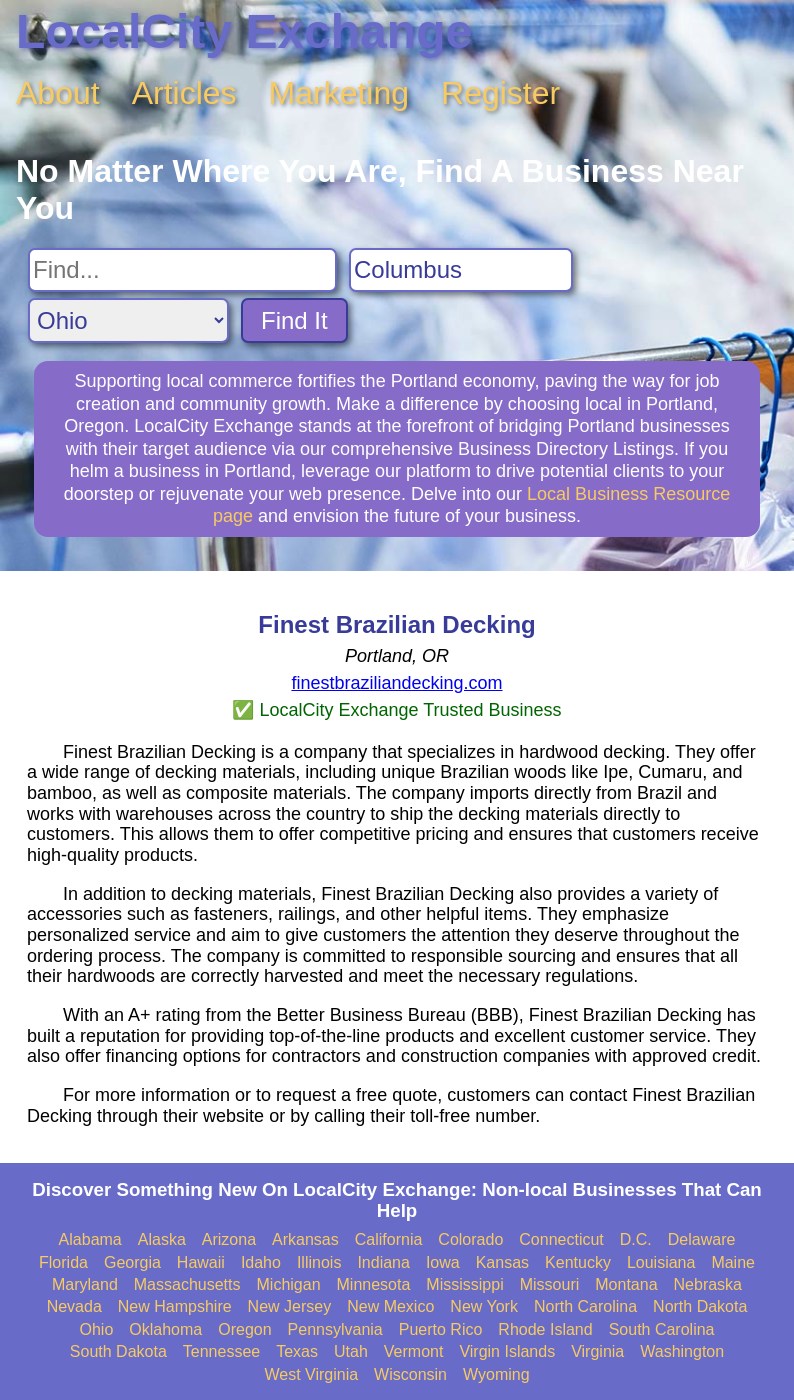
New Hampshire (175, 1306)
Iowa (443, 1262)
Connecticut (561, 1239)
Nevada (74, 1306)
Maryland (85, 1284)
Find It (294, 320)
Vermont (414, 1351)
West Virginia (311, 1374)
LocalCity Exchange (244, 31)
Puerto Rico (441, 1329)
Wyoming (496, 1374)
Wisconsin (410, 1374)
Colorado (470, 1239)
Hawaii (201, 1262)
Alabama (90, 1239)
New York (484, 1306)
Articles (184, 93)
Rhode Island (545, 1329)
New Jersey (290, 1306)
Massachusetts (187, 1284)
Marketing (339, 93)
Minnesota (374, 1284)
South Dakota (118, 1351)
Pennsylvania (335, 1329)
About (58, 93)
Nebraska (708, 1284)
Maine (733, 1262)
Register (500, 93)
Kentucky (578, 1262)
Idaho (261, 1262)
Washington (682, 1351)
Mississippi (464, 1284)
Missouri (550, 1284)
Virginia (597, 1351)
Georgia (132, 1262)
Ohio (97, 1329)
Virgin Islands (507, 1351)
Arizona (229, 1239)
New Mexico (390, 1306)
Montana (626, 1284)
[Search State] (128, 320)
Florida (63, 1262)
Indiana (383, 1262)
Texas (297, 1351)
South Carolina (662, 1329)
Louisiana (661, 1262)
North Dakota (700, 1306)
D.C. (636, 1239)
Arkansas (305, 1239)
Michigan (289, 1284)
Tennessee (221, 1351)
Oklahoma (165, 1329)
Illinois (319, 1262)
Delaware (702, 1239)
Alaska (162, 1239)
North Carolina (585, 1306)
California (389, 1239)
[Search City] (461, 270)
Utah (351, 1351)
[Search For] (182, 270)
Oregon (244, 1329)
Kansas (502, 1262)
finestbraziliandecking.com (396, 683)
